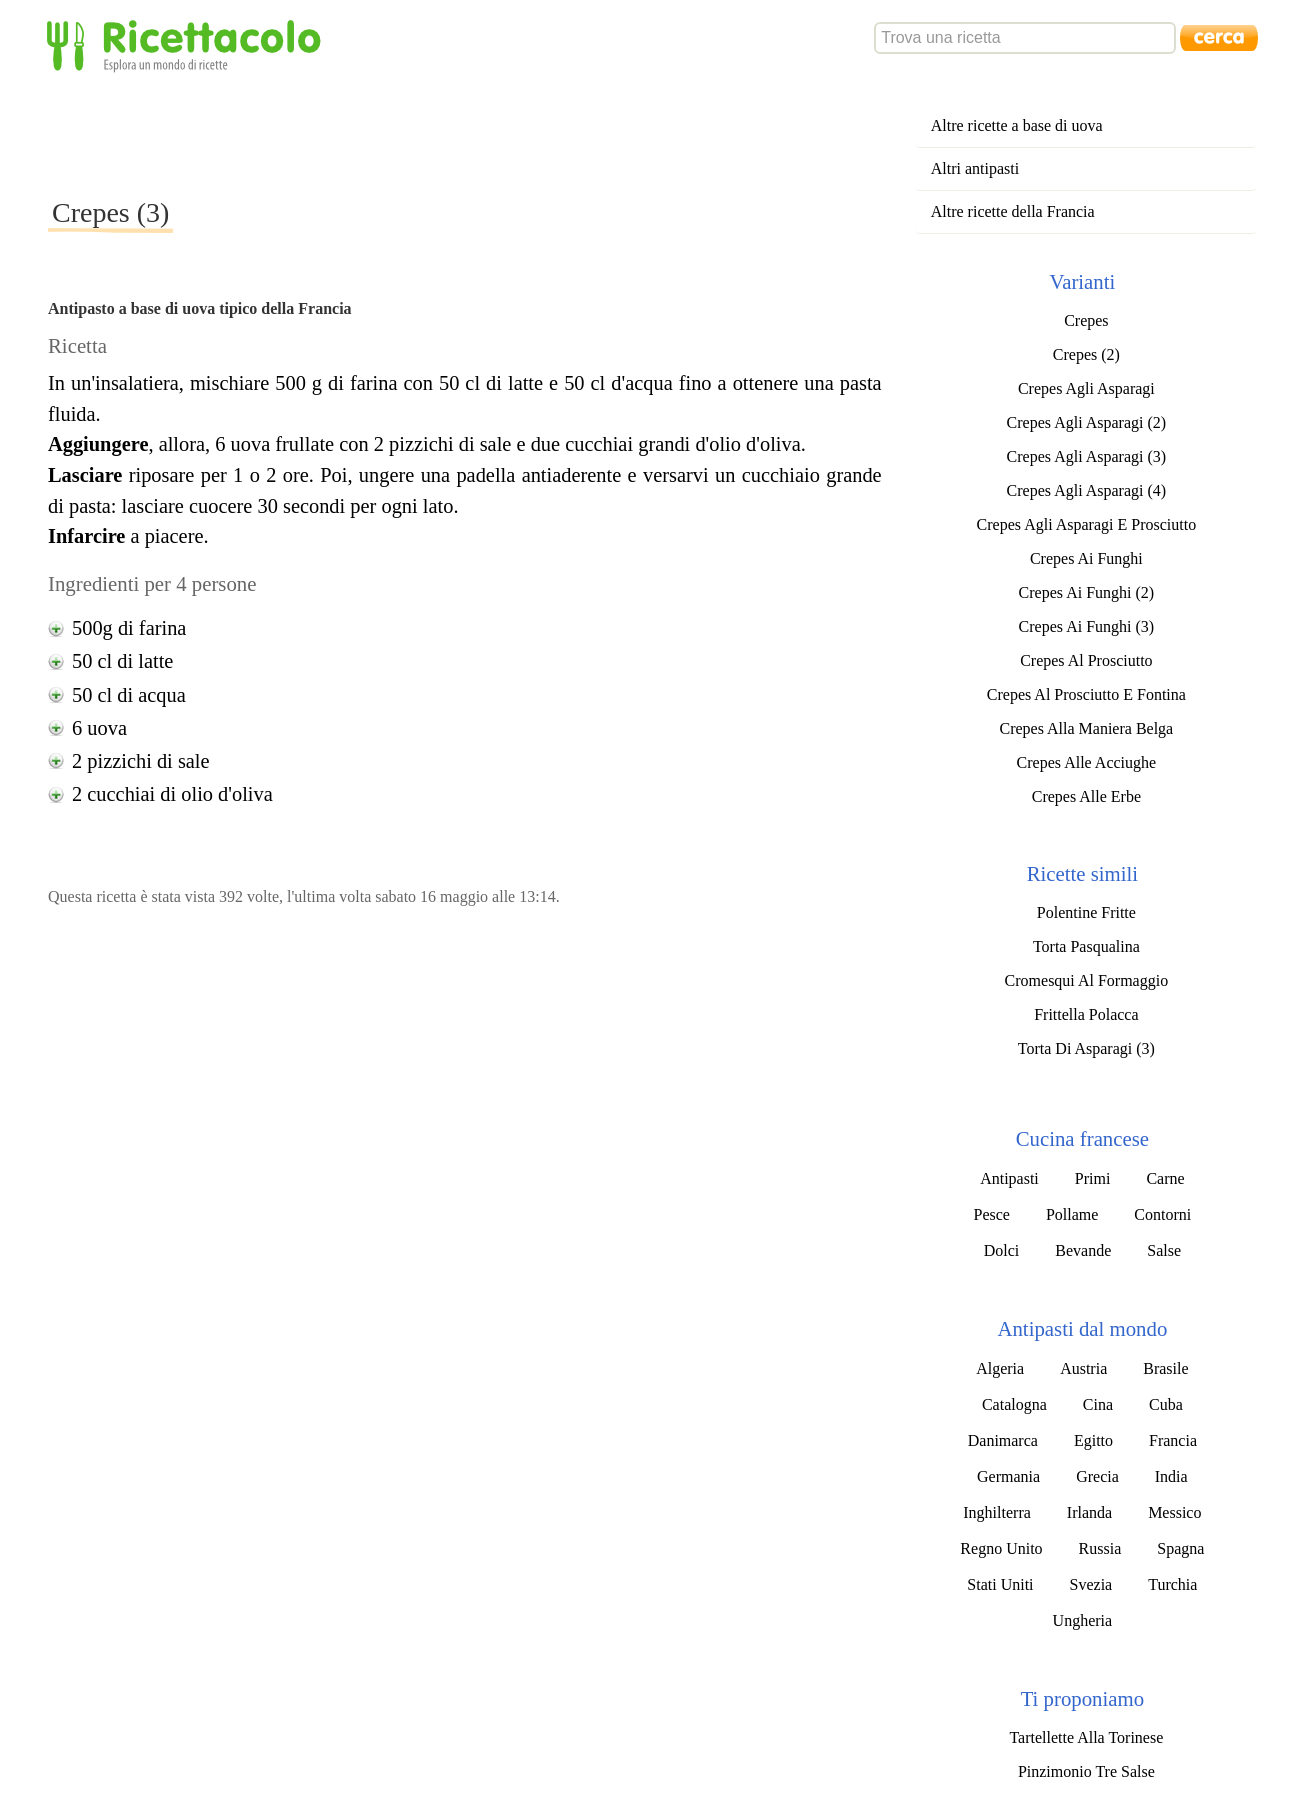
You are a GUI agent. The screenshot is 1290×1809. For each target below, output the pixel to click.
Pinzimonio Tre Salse (1086, 1771)
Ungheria (1083, 1620)
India (1171, 1476)
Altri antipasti (975, 168)
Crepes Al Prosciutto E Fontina (1086, 694)
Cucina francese (1082, 1138)
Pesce (991, 1214)
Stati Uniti (1000, 1584)
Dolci (1002, 1250)
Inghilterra (997, 1512)
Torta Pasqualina (1086, 946)
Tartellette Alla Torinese (1086, 1737)
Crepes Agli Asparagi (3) (1087, 456)
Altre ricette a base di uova (1017, 125)
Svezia (1091, 1584)
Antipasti (1009, 1178)
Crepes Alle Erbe (1086, 796)
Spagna (1180, 1548)
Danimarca (1003, 1440)
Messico (1174, 1512)
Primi (1093, 1178)
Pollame (1072, 1214)
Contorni (1162, 1214)
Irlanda (1089, 1512)
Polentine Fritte (1086, 912)
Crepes (1086, 320)
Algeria (1000, 1368)
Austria (1083, 1368)
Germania (1008, 1476)
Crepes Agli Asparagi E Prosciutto (1087, 524)
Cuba (1166, 1404)
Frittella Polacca (1086, 1014)
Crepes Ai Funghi (1086, 558)
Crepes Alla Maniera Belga (1087, 728)
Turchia (1172, 1584)
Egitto (1093, 1440)
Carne (1165, 1178)
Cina (1098, 1404)
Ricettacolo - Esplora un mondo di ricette (188, 44)
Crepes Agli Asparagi (1086, 388)
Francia (1173, 1440)
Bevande (1083, 1250)
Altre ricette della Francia (1013, 211)
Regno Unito (1001, 1548)
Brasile (1165, 1368)
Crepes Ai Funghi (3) (1087, 626)
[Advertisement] (412, 134)
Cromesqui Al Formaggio (1087, 980)
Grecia (1097, 1476)
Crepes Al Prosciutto (1086, 660)
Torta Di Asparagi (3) (1086, 1048)
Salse (1164, 1250)
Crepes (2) (1086, 354)
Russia (1100, 1548)
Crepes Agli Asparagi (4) (1087, 490)
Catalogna (1014, 1404)
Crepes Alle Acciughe (1087, 762)
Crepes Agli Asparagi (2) (1087, 422)
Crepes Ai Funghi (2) (1087, 592)
